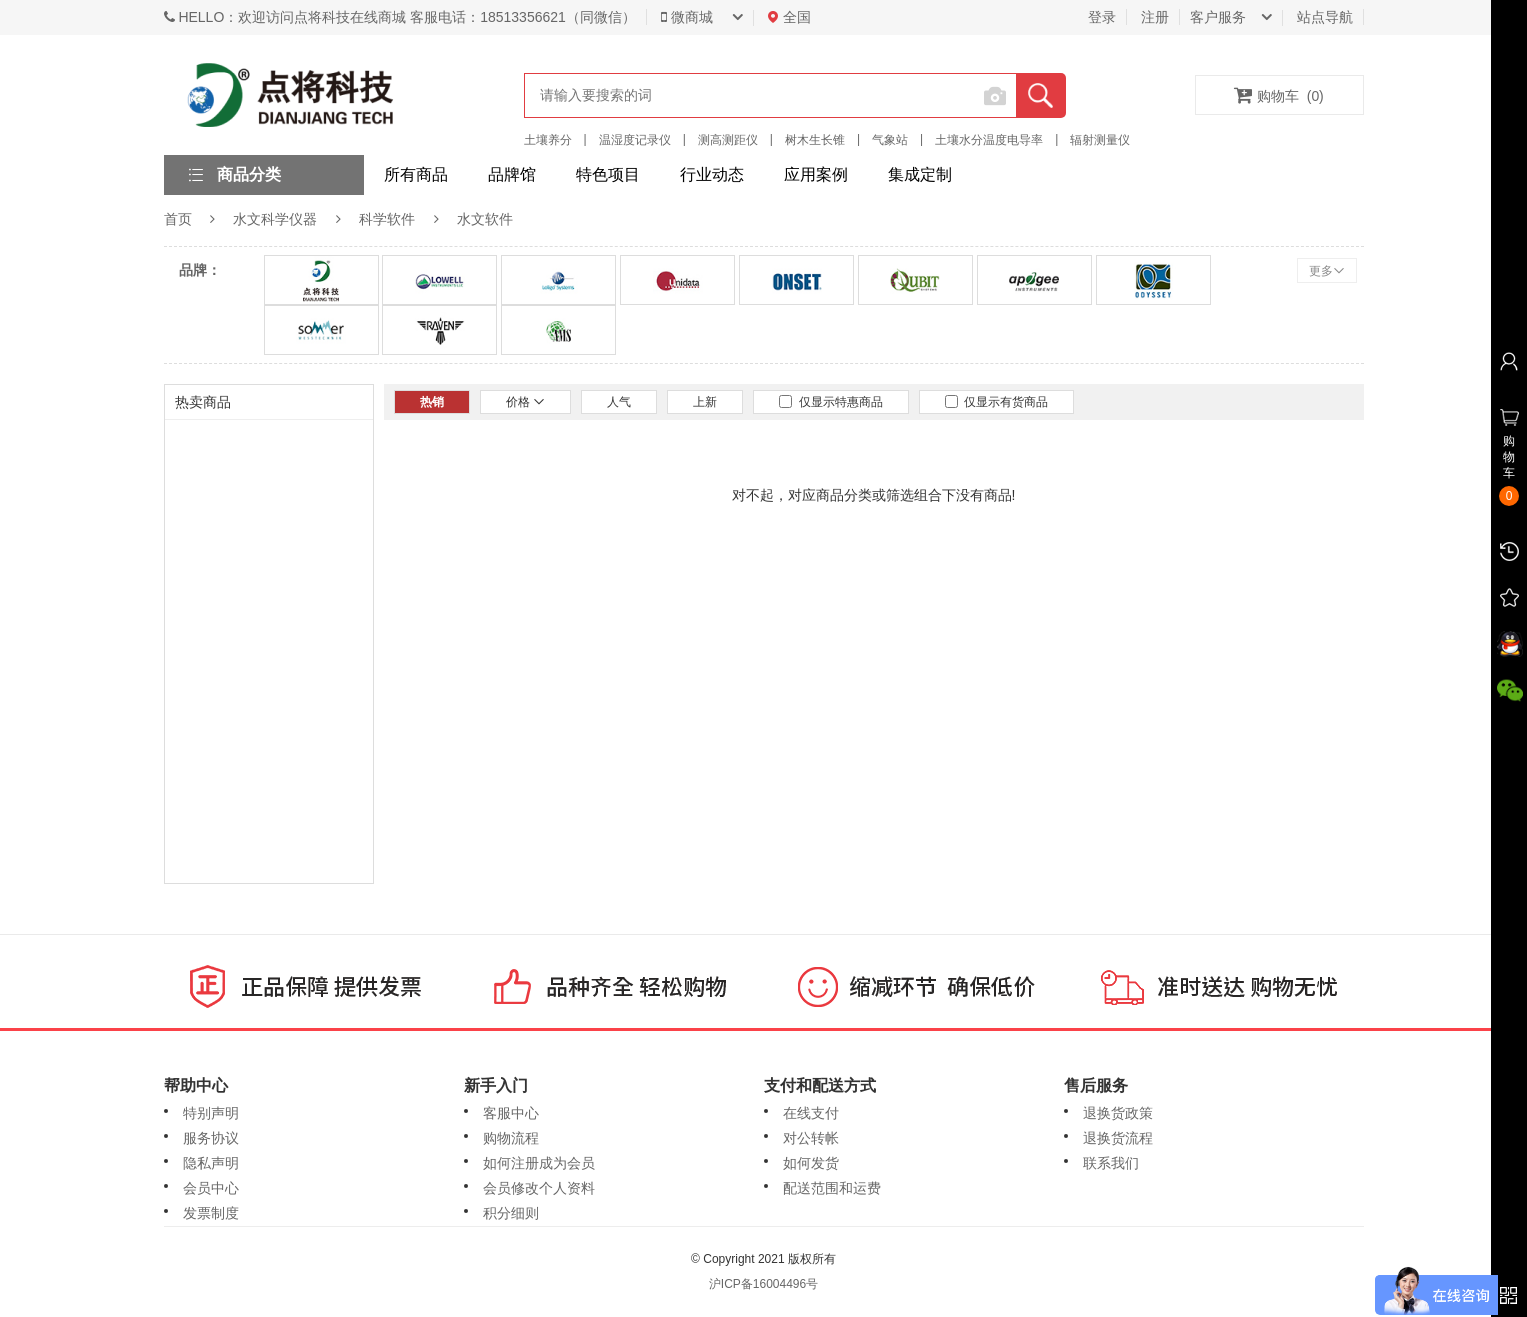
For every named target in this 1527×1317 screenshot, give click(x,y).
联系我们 (1111, 1163)
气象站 (890, 140)
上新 (705, 402)
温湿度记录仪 (635, 140)
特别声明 (211, 1113)
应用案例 (816, 174)
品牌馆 (512, 174)
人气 (619, 402)
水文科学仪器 (275, 219)
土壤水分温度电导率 (989, 140)
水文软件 (485, 219)
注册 (1155, 17)
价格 (525, 402)
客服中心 (511, 1113)
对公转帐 (811, 1138)
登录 (1102, 17)
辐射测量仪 (1100, 140)
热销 (432, 402)
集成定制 (920, 174)
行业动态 (712, 174)
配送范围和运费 (832, 1188)
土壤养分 (548, 140)
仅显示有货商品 (997, 402)
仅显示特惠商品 (831, 402)
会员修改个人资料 (539, 1188)
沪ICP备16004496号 (763, 1284)
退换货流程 (1118, 1138)
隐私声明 (211, 1163)
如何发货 (811, 1163)
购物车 (1279, 95)
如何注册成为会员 (539, 1163)
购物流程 (511, 1138)
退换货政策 (1118, 1113)
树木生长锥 (815, 140)
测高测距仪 (728, 140)
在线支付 (811, 1113)
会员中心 (211, 1188)
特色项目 (608, 174)
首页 (178, 219)
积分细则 (511, 1213)
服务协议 (211, 1138)
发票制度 (211, 1213)
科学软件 (387, 219)
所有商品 (416, 174)
